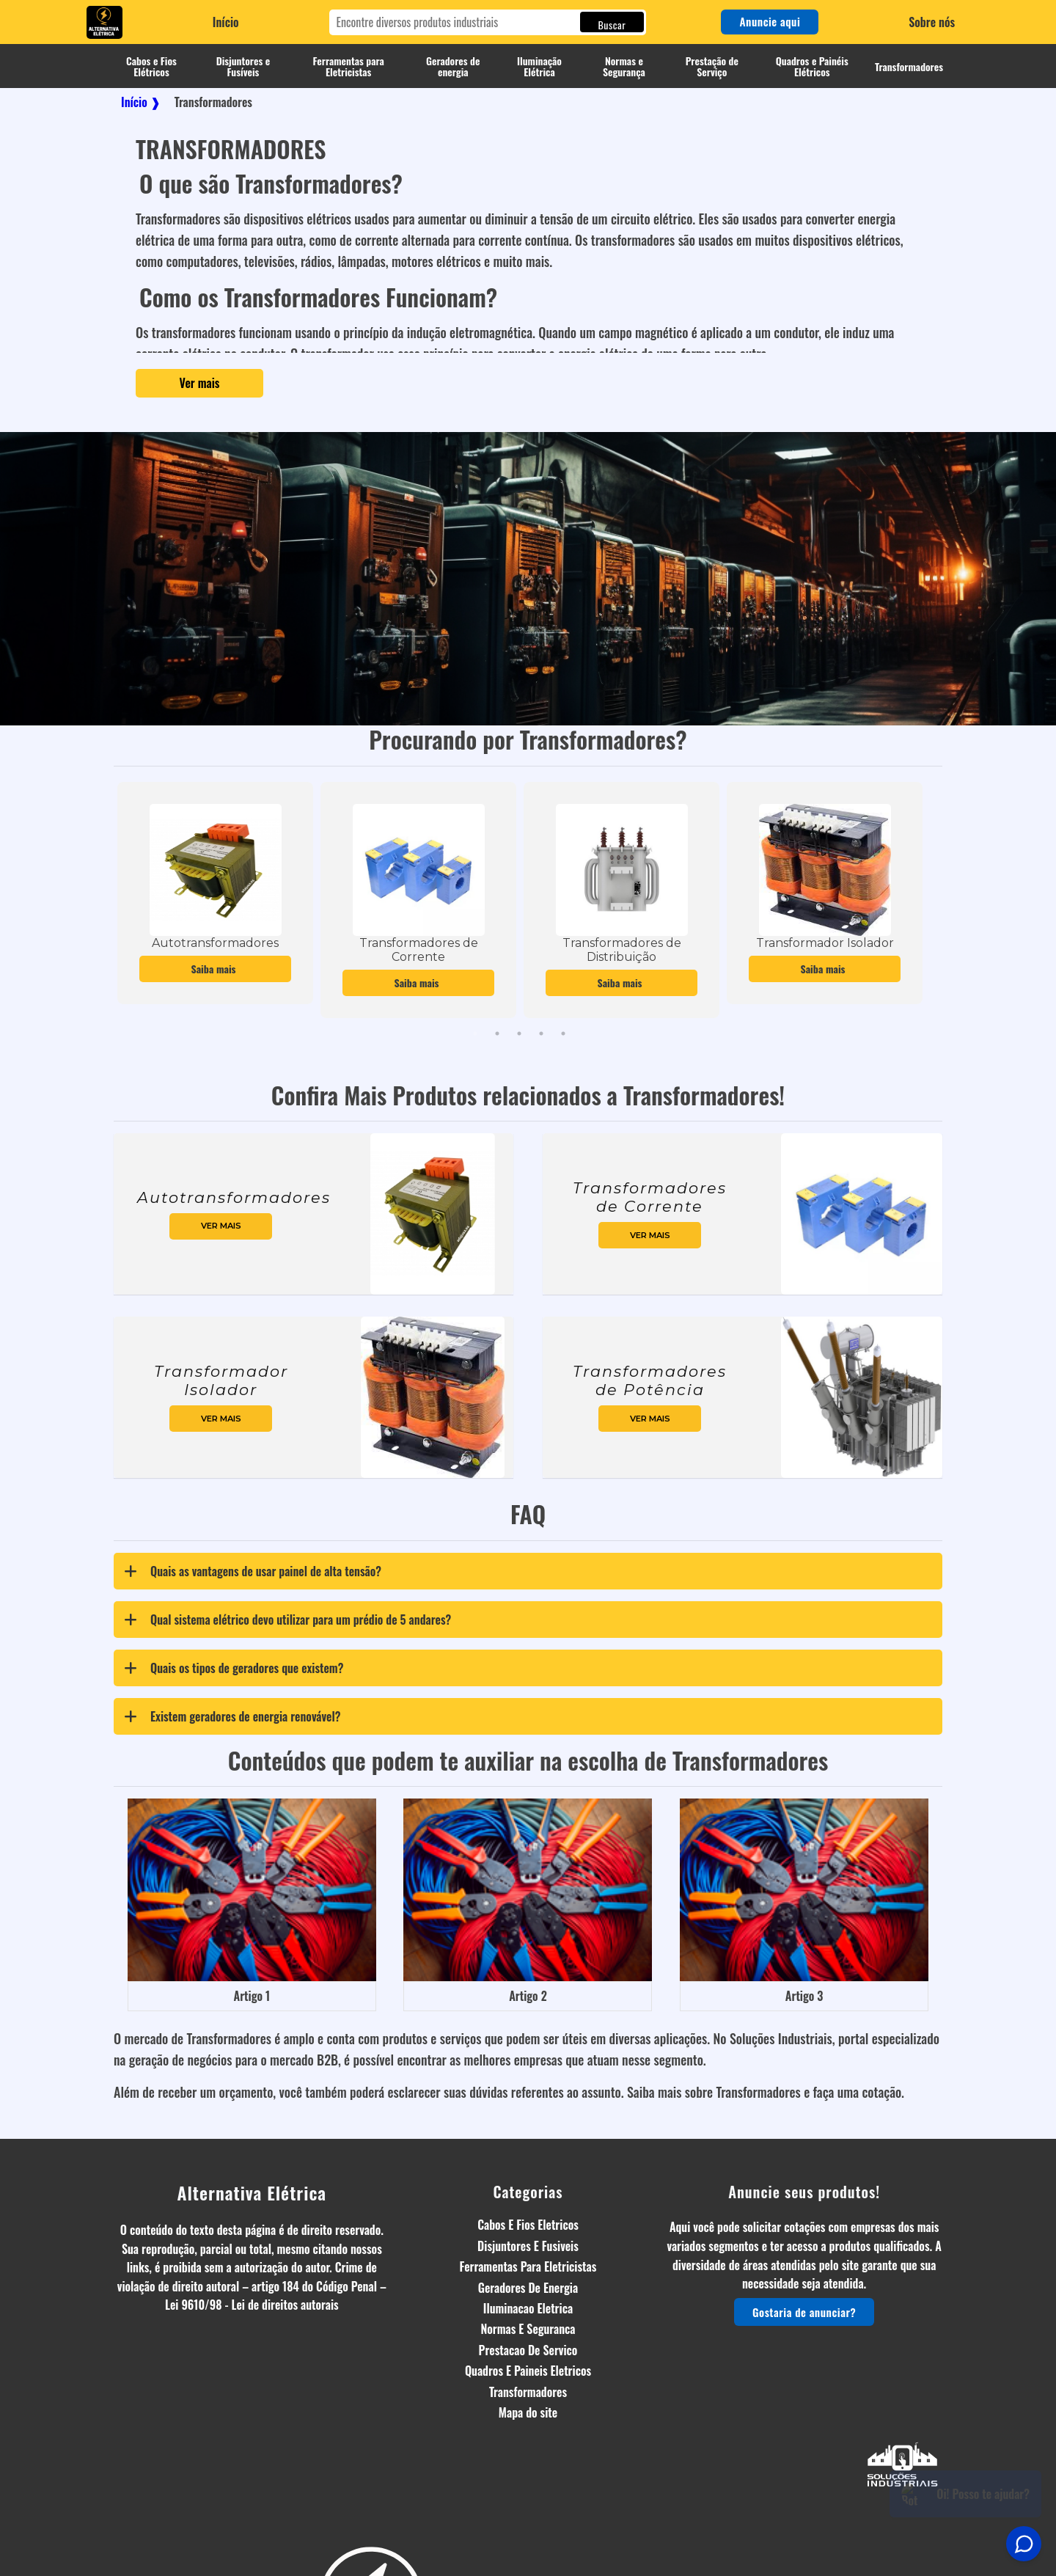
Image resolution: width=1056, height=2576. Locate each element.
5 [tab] (563, 1033)
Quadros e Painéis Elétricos (812, 66)
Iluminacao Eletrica (528, 2308)
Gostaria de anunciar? (804, 2312)
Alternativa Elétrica (252, 2192)
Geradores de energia (453, 66)
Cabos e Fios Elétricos (151, 66)
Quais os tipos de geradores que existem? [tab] (230, 1668)
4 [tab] (541, 1033)
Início (226, 22)
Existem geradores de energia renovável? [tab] (228, 1716)
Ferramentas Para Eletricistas (528, 2266)
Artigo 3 (804, 1996)
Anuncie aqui (769, 21)
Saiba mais (215, 968)
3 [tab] (519, 1033)
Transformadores (909, 66)
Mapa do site (528, 2412)
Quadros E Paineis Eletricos (528, 2370)
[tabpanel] (215, 893)
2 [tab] (497, 1033)
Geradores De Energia (528, 2288)
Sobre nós (932, 22)
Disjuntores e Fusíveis (243, 66)
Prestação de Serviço (712, 66)
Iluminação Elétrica (539, 66)
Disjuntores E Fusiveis (528, 2246)
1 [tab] (475, 1033)
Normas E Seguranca (527, 2329)
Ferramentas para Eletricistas (348, 66)
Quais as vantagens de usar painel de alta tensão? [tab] (249, 1571)
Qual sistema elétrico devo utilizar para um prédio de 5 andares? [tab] (284, 1619)
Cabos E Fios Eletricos (528, 2224)
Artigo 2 (528, 1996)
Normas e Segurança (624, 66)
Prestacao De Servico (528, 2350)
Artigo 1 (252, 1996)
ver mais (221, 1226)
